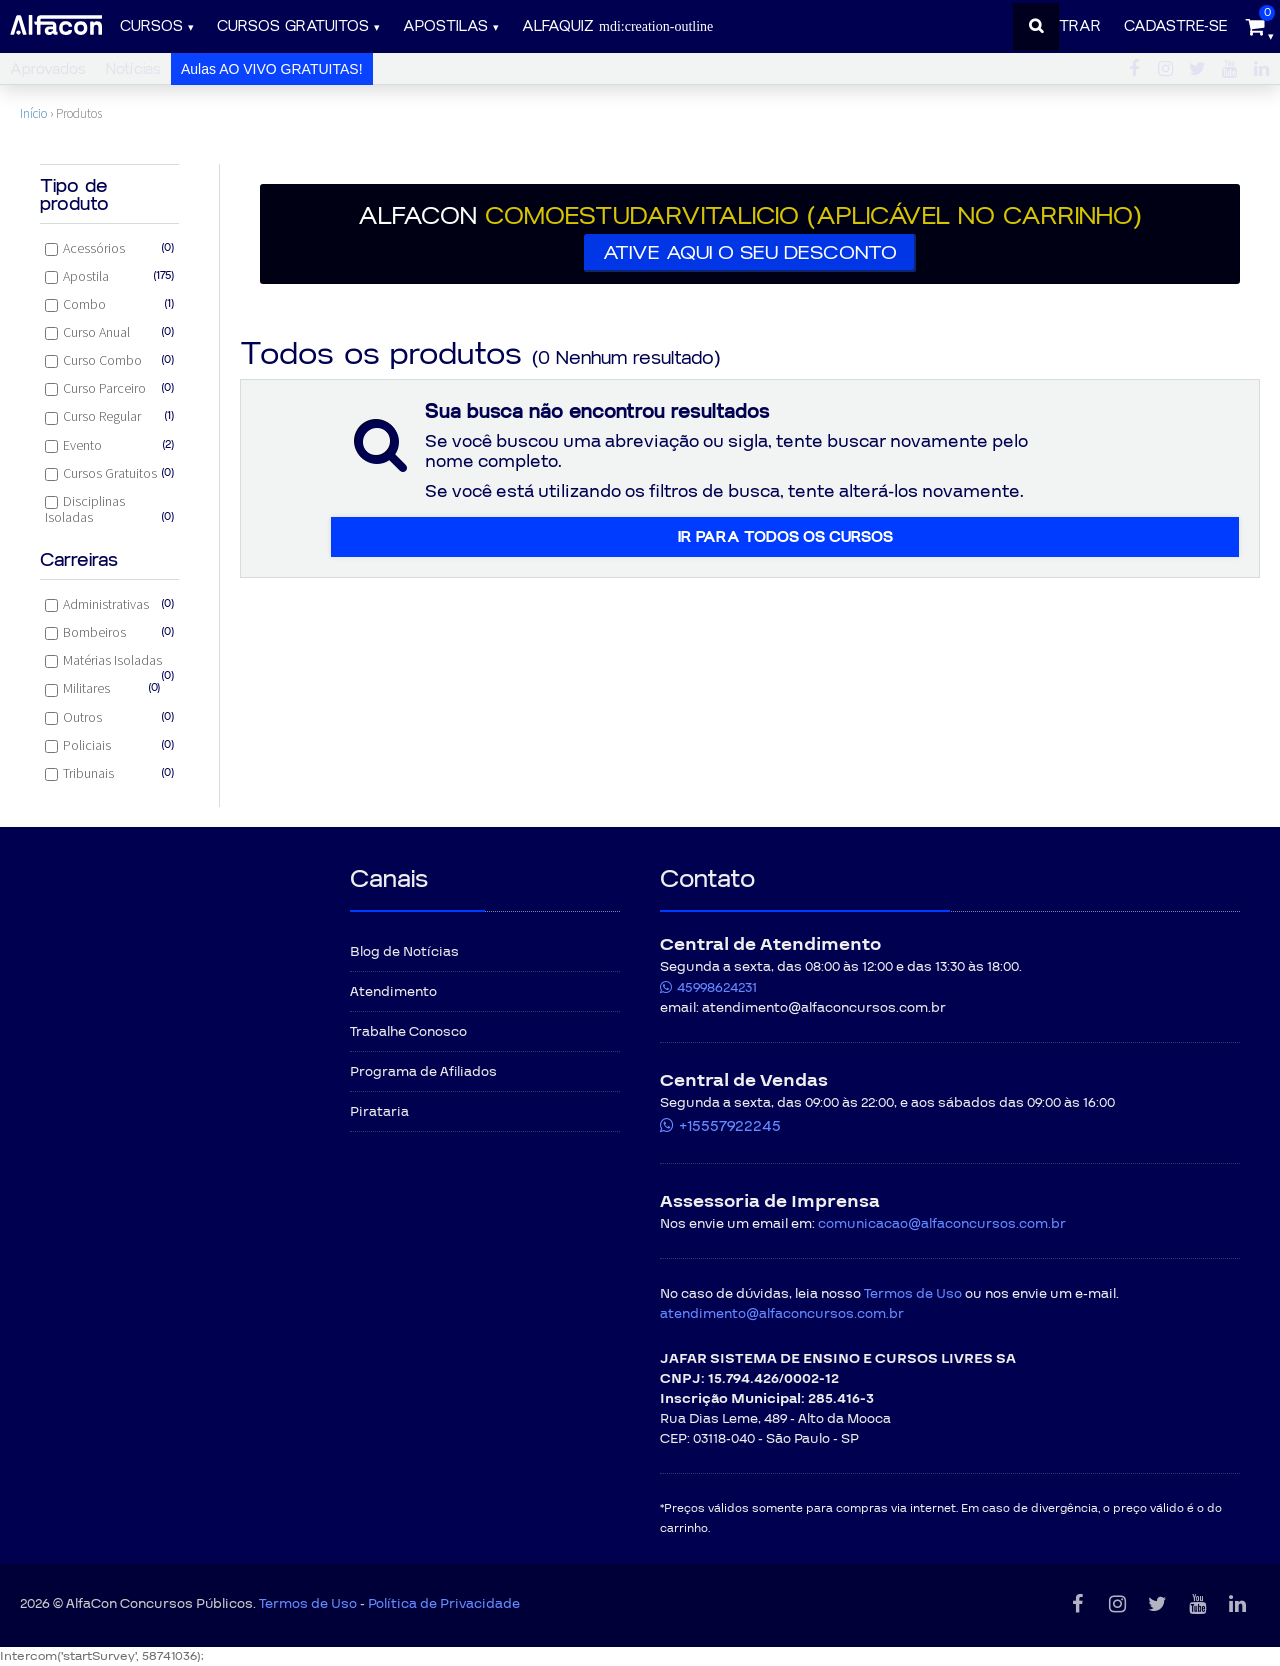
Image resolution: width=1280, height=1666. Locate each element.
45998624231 (717, 988)
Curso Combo (109, 360)
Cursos (151, 26)
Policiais (109, 745)
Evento (109, 445)
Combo (109, 304)
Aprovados (48, 69)
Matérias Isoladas (109, 662)
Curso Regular (109, 416)
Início (33, 113)
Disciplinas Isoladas (109, 509)
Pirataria (379, 1112)
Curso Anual (109, 332)
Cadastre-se (1175, 26)
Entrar (1071, 26)
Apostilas (445, 26)
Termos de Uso (913, 1294)
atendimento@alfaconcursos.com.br (782, 1314)
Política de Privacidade (444, 1604)
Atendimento (393, 992)
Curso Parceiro (109, 388)
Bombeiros (109, 632)
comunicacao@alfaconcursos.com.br (942, 1224)
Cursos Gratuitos (109, 473)
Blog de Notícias (404, 952)
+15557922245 (730, 1126)
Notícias (133, 69)
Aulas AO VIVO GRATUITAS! (272, 69)
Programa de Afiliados (423, 1072)
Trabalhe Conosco (408, 1032)
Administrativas (109, 604)
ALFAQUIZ (617, 26)
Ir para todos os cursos (785, 537)
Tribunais (109, 773)
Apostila (109, 276)
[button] (750, 234)
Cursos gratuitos (293, 26)
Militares (103, 688)
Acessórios (109, 248)
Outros (109, 717)
